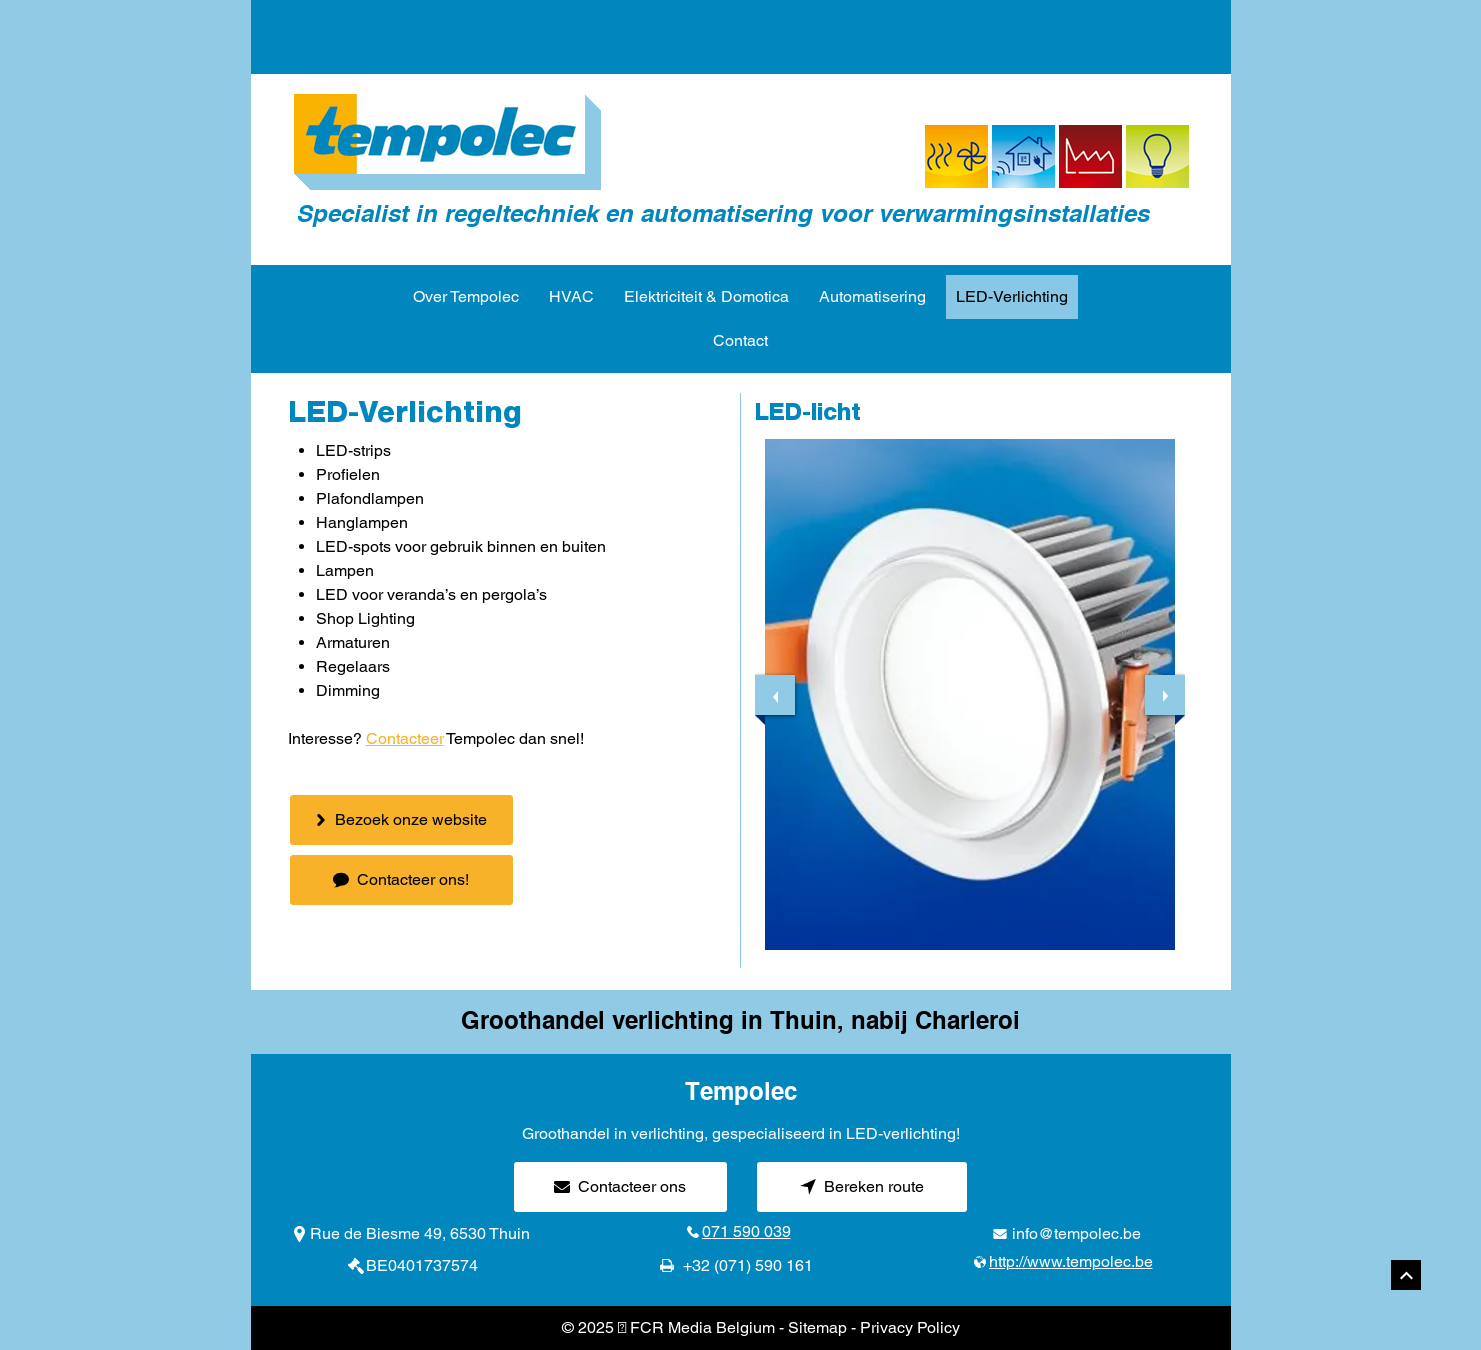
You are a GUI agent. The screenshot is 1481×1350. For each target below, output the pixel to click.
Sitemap (817, 1327)
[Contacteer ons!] (401, 880)
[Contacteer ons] (620, 1187)
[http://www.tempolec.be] (1067, 1262)
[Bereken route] (862, 1187)
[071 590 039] (740, 1232)
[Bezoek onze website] (401, 820)
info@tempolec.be (1076, 1233)
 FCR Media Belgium (696, 1327)
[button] (970, 694)
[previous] (775, 695)
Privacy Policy (910, 1327)
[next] (1165, 695)
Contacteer (405, 738)
